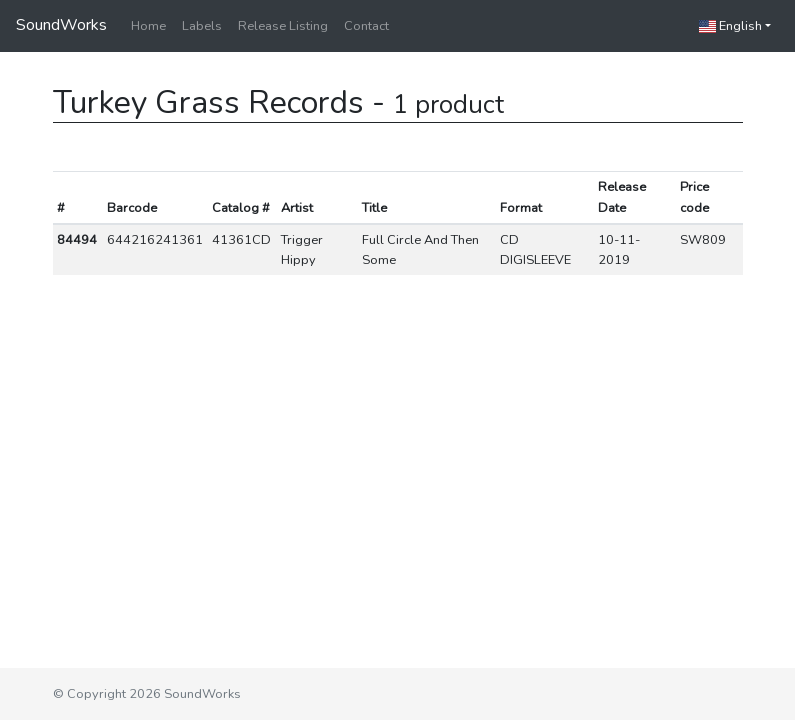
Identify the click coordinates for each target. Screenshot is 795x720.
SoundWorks (61, 25)
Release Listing (283, 26)
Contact (366, 26)
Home (148, 26)
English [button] (730, 26)
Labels (202, 26)
